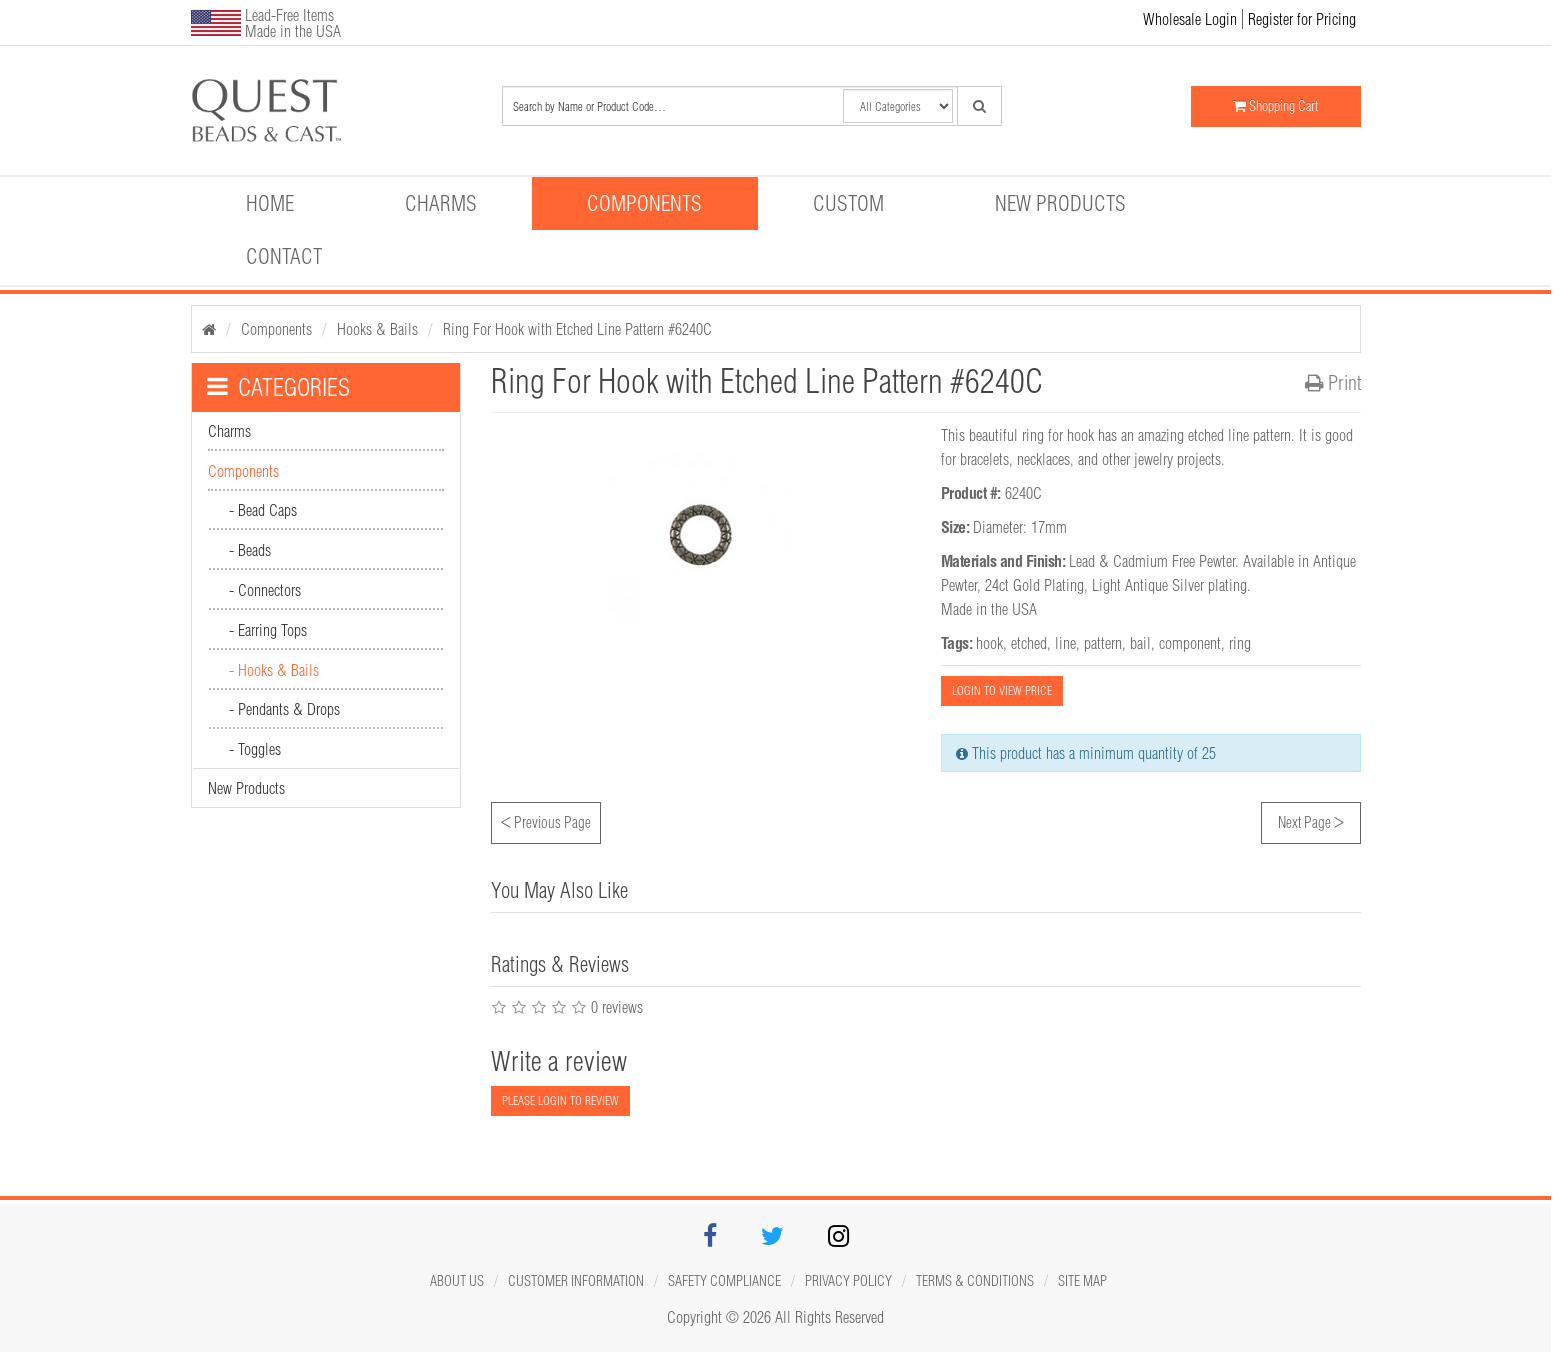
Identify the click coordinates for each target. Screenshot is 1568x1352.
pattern (1103, 643)
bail (1140, 643)
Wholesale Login (1190, 19)
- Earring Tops (268, 630)
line (1065, 643)
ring (1240, 643)
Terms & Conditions (975, 1281)
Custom (848, 203)
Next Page (1311, 820)
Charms (441, 203)
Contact (284, 256)
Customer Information (576, 1281)
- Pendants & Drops (284, 709)
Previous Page (546, 820)
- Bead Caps (263, 510)
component (1190, 643)
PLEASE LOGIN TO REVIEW (560, 1100)
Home (270, 203)
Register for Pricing (1302, 19)
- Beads (250, 550)
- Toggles (255, 749)
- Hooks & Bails (274, 670)
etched (1029, 643)
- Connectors (265, 590)
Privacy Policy (848, 1281)
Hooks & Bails (377, 329)
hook (989, 643)
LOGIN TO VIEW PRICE (1002, 690)
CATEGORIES (278, 387)
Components (644, 203)
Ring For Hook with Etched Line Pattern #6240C (577, 329)
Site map (1082, 1281)
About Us (457, 1281)
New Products (1060, 203)
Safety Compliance (724, 1281)
